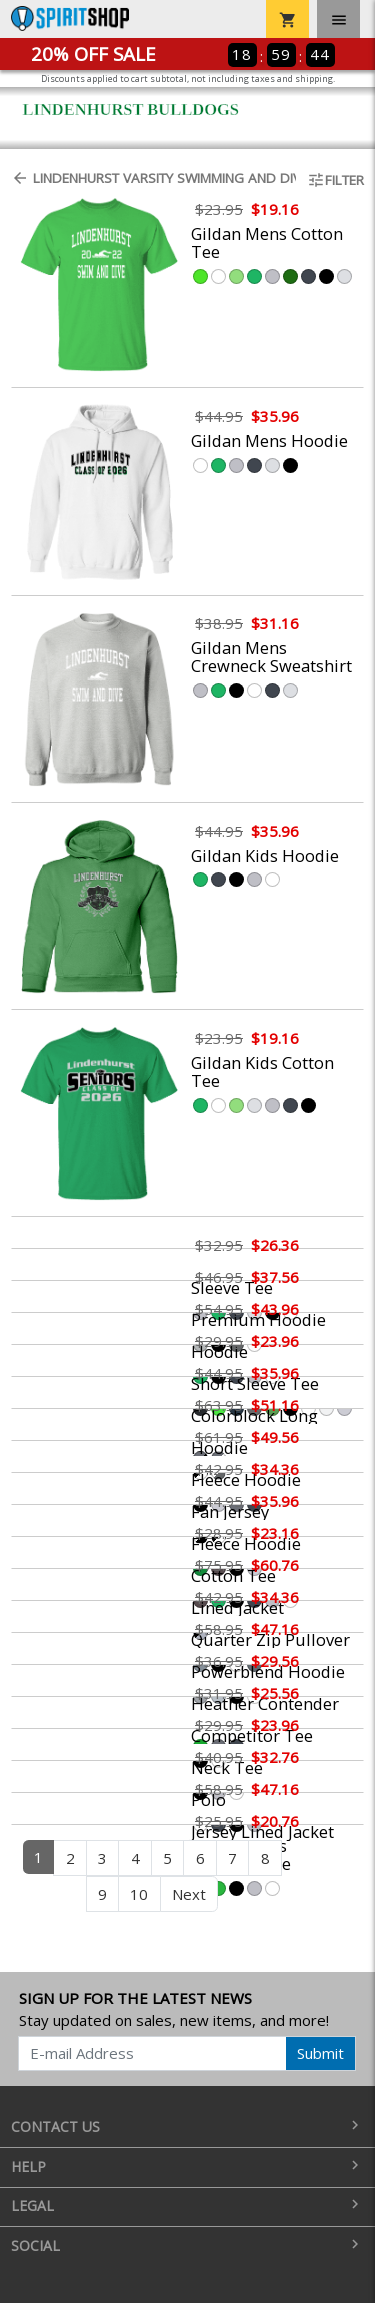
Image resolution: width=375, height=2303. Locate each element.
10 (139, 1894)
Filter (335, 180)
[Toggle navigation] (338, 19)
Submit (320, 2053)
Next (189, 1894)
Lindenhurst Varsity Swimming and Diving (147, 178)
